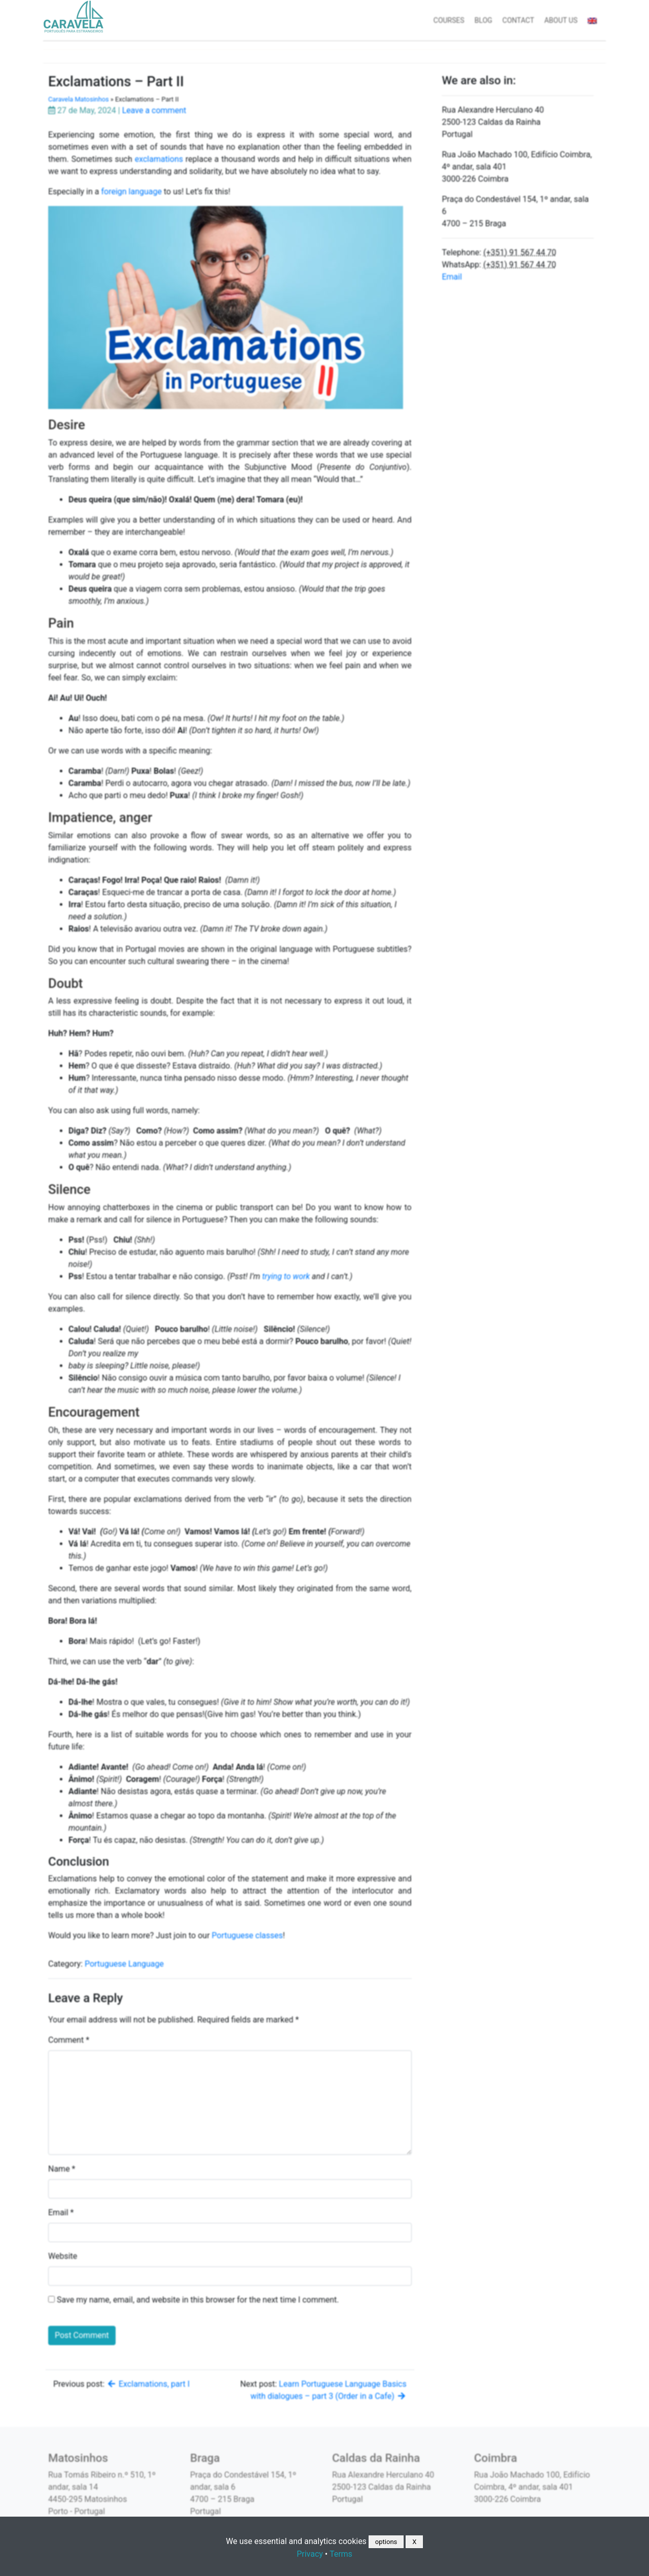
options (386, 2542)
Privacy (310, 2554)
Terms (341, 2554)
